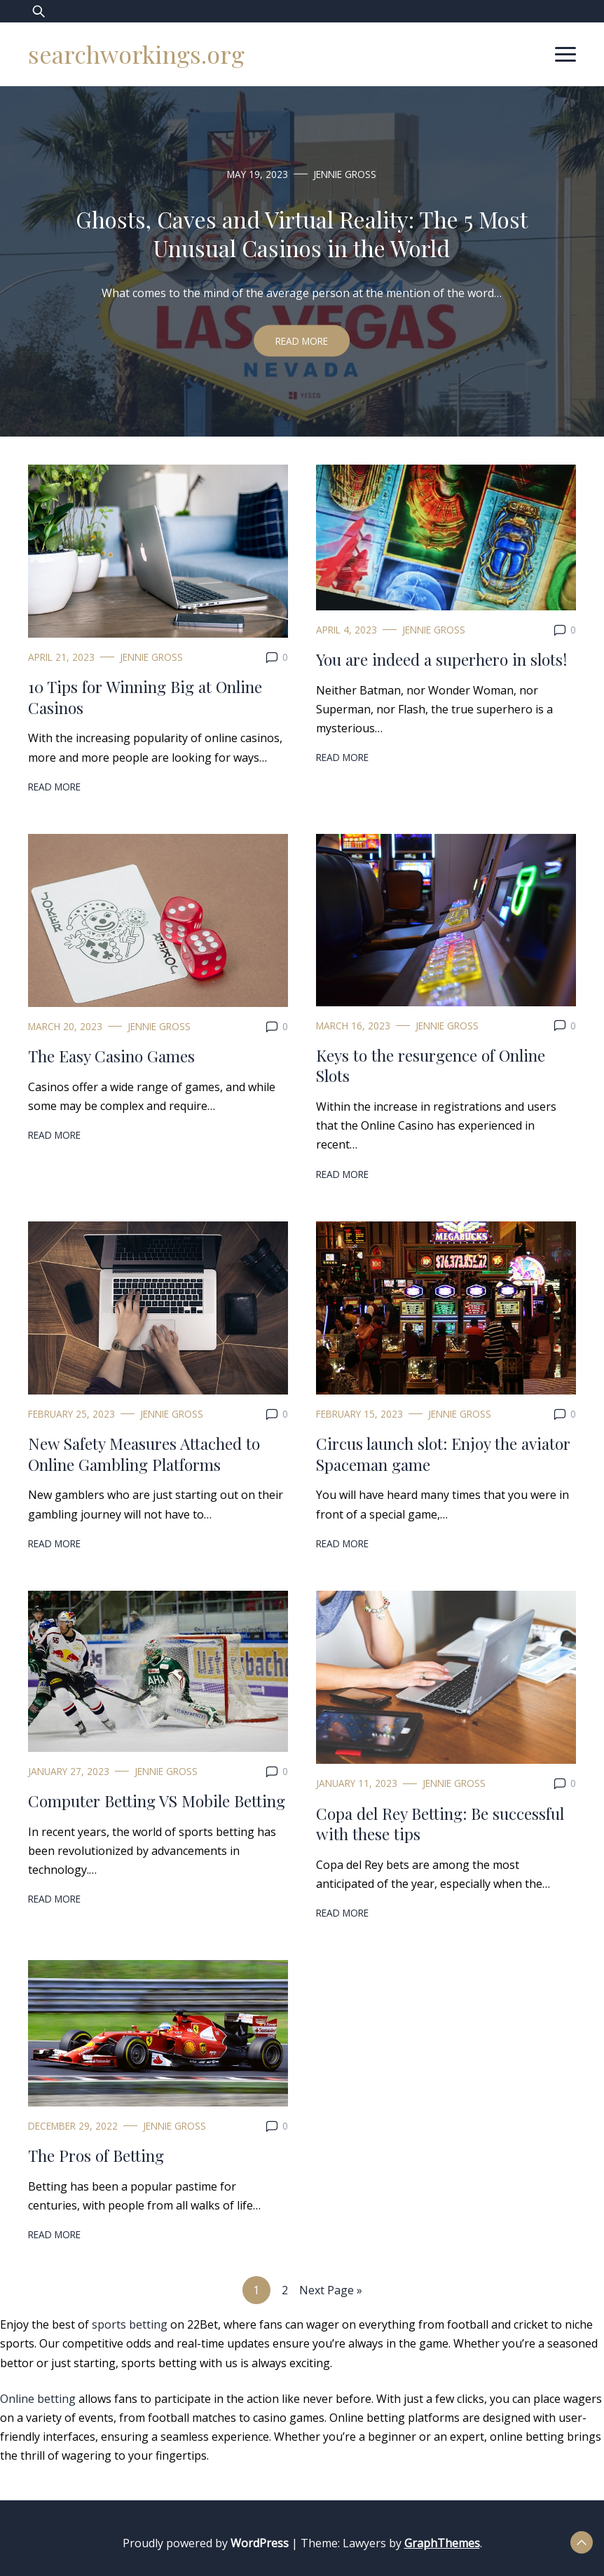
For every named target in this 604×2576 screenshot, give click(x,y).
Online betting (38, 2398)
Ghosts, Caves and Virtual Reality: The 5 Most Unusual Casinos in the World (302, 233)
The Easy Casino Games (111, 1056)
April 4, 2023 (346, 629)
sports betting (129, 2324)
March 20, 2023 (65, 1026)
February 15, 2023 (359, 1413)
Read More (301, 341)
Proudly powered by (207, 2543)
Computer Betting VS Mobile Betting (156, 1800)
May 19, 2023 (257, 173)
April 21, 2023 (61, 657)
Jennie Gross (344, 173)
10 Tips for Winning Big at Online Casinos (145, 697)
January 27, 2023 (68, 1771)
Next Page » (330, 2290)
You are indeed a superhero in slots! (441, 659)
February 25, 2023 (71, 1413)
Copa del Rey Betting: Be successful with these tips (440, 1823)
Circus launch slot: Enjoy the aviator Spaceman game (443, 1453)
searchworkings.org (136, 54)
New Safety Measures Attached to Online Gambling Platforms (144, 1453)
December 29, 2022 (73, 2125)
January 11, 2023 (356, 1783)
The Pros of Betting (96, 2155)
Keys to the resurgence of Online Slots (430, 1065)
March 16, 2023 (353, 1025)
